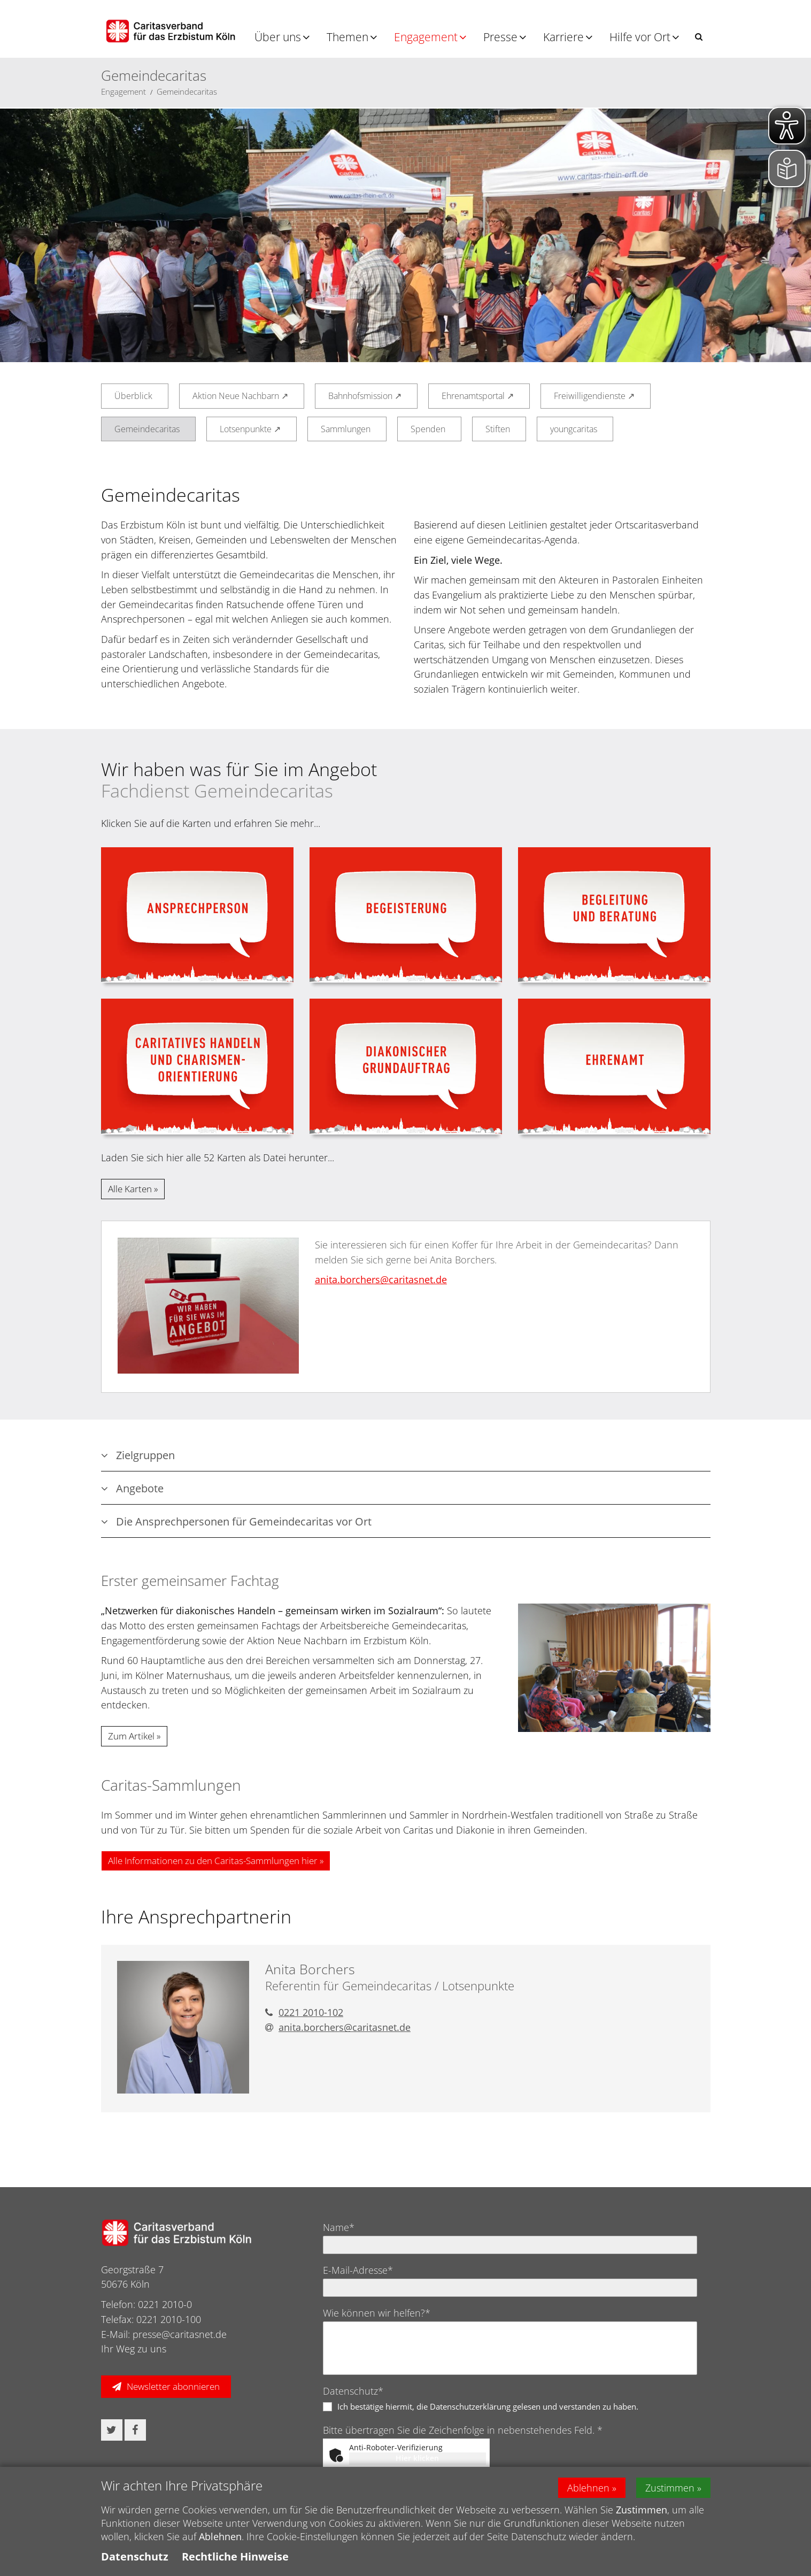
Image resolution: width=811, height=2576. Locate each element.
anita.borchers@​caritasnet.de (381, 1279)
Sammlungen (345, 429)
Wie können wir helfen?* (376, 2312)
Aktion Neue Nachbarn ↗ (240, 396)
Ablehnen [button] (588, 2487)
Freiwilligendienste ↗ (594, 396)
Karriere (563, 36)
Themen (347, 36)
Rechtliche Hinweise (235, 2556)
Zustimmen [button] (669, 2487)
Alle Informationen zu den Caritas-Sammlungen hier (213, 1860)
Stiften (497, 429)
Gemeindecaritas (187, 91)
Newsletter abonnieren (173, 2386)
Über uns (277, 36)
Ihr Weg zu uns (133, 2348)
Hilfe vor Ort (639, 36)
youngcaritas (573, 429)
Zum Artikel (131, 1736)
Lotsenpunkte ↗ (250, 429)
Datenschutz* (353, 2391)
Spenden (428, 429)
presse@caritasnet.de (180, 2334)
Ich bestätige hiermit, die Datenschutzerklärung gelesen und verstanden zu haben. (487, 2406)
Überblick (133, 396)
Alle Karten (130, 1189)
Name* (338, 2227)
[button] (698, 37)
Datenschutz (134, 2556)
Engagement (426, 36)
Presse (500, 36)
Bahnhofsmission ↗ (364, 396)
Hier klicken (417, 2458)
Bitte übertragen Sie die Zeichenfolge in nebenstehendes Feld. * (463, 2430)
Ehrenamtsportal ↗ (478, 396)
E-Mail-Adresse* (358, 2270)
